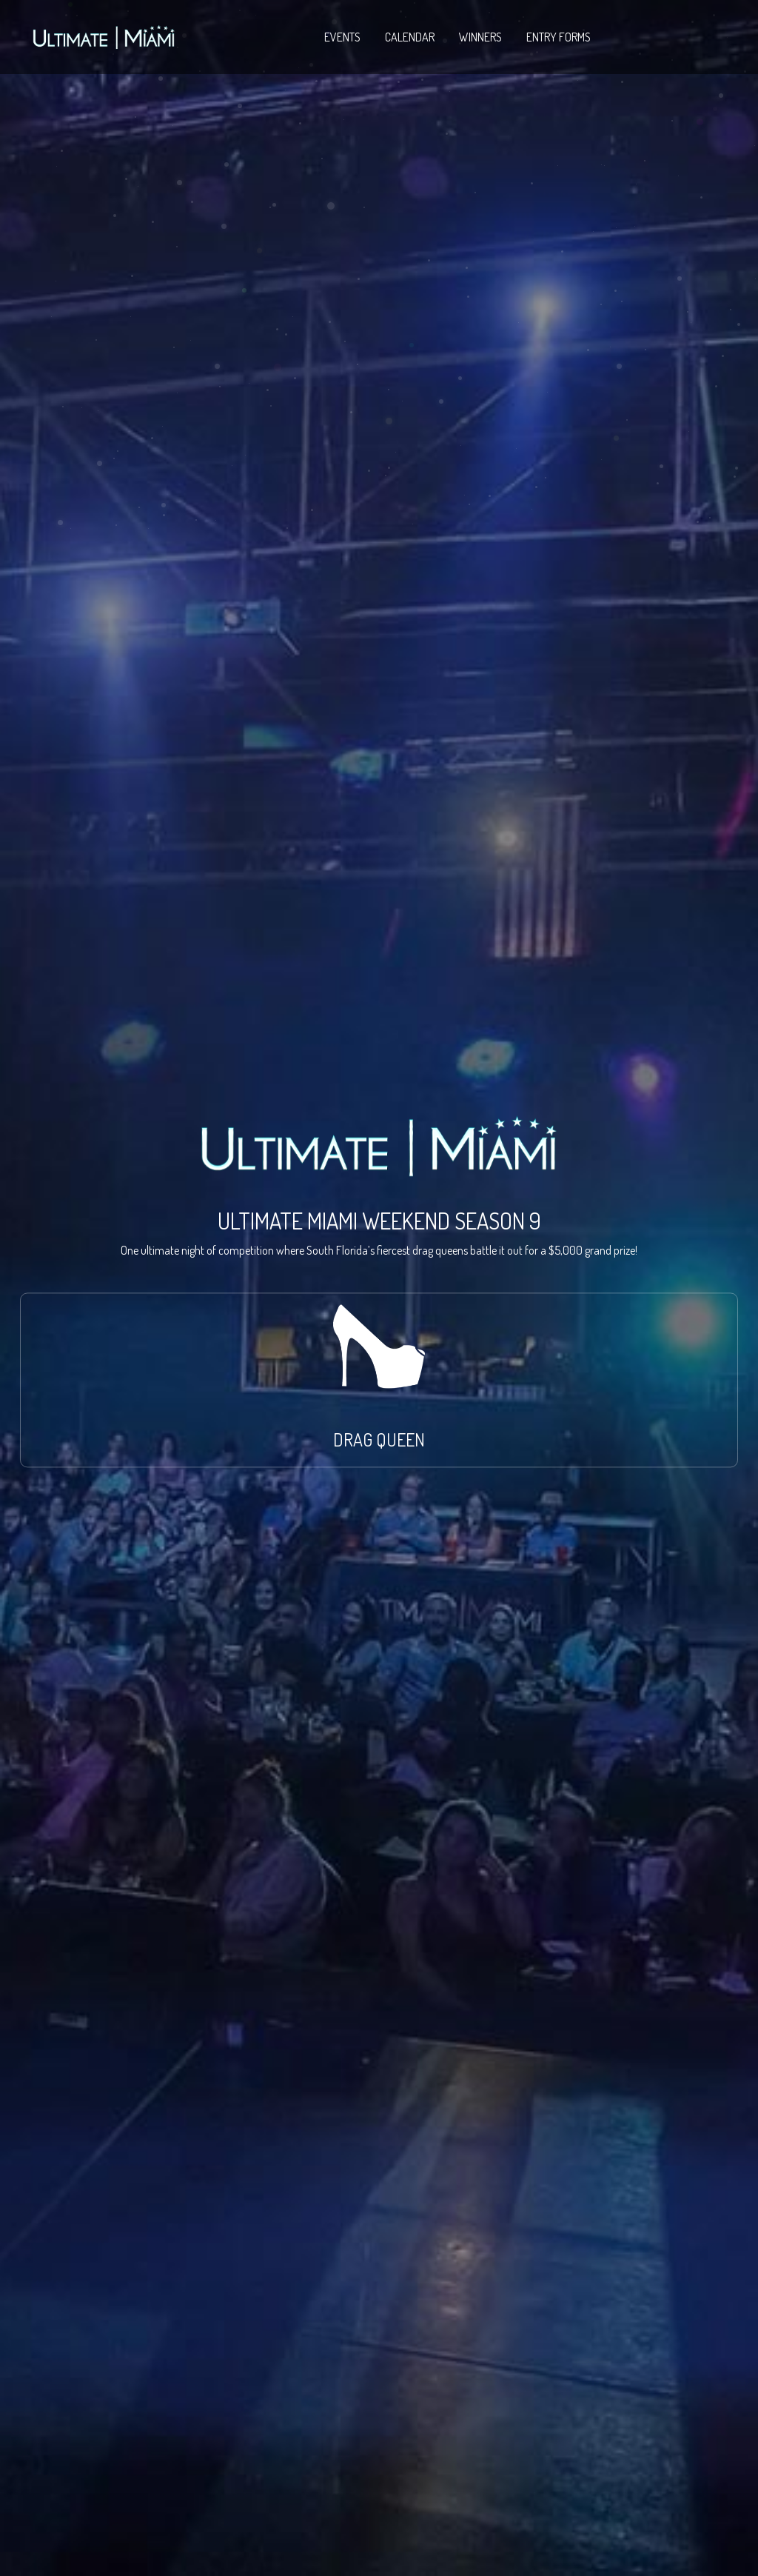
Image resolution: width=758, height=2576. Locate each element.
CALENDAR (410, 37)
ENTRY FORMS (558, 37)
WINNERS (480, 37)
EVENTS (342, 37)
